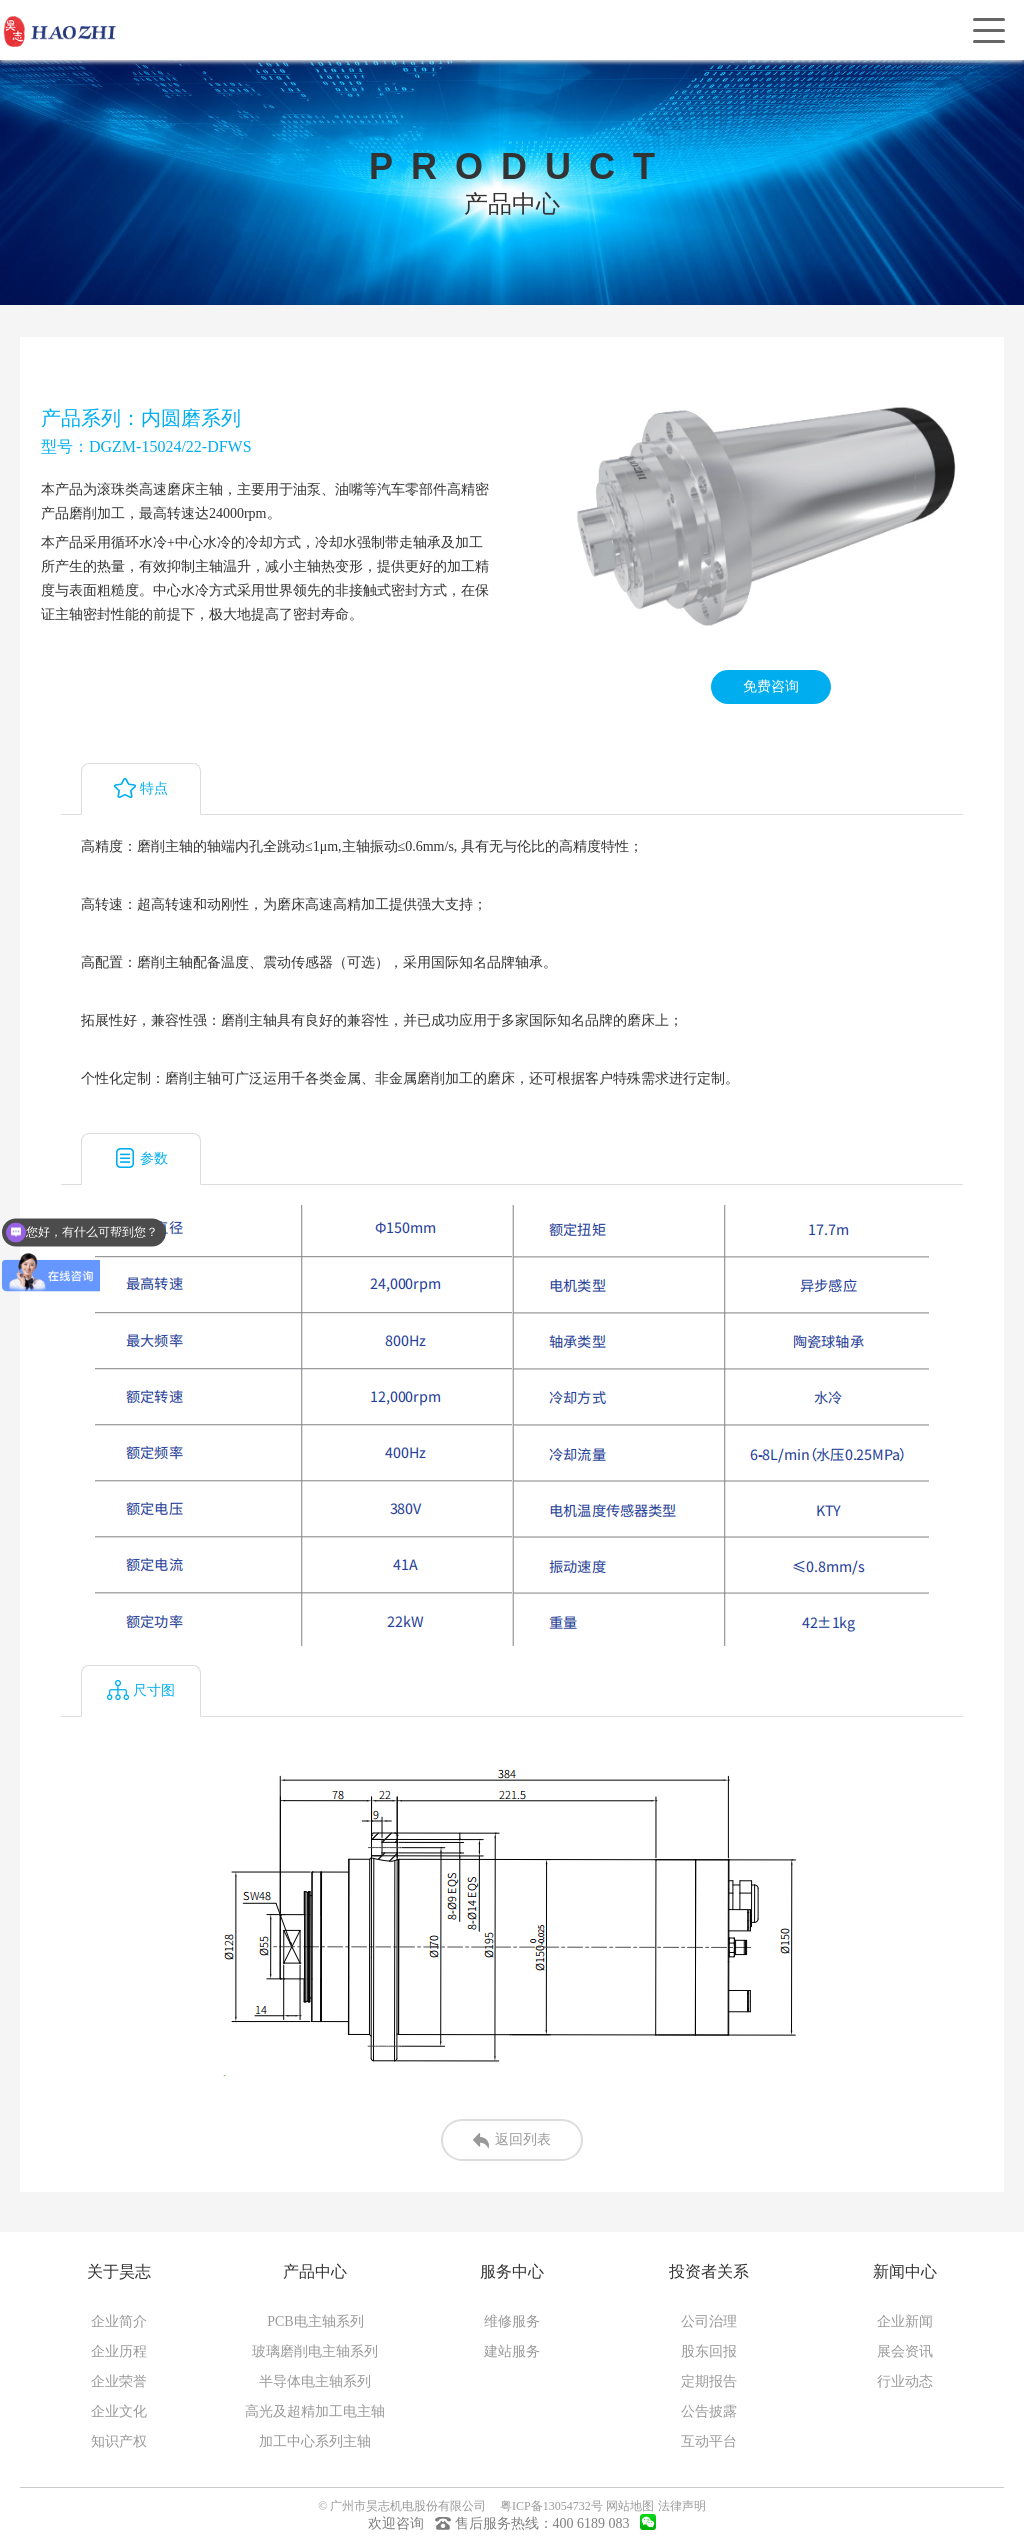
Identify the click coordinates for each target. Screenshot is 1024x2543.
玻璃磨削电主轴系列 (315, 2351)
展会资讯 (905, 2351)
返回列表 (512, 2140)
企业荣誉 (119, 2381)
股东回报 (709, 2351)
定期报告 (709, 2381)
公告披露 (709, 2411)
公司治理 (709, 2321)
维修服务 (512, 2321)
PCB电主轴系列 (315, 2321)
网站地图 (630, 2506)
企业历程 (119, 2351)
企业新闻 (905, 2321)
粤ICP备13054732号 (551, 2506)
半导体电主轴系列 (315, 2381)
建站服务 (512, 2351)
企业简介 (119, 2321)
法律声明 (682, 2506)
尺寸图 (141, 1690)
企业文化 (119, 2411)
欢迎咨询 (396, 2523)
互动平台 (709, 2441)
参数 (141, 1158)
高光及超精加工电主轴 (315, 2411)
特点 (141, 788)
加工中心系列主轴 (315, 2441)
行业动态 (905, 2381)
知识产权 (119, 2441)
